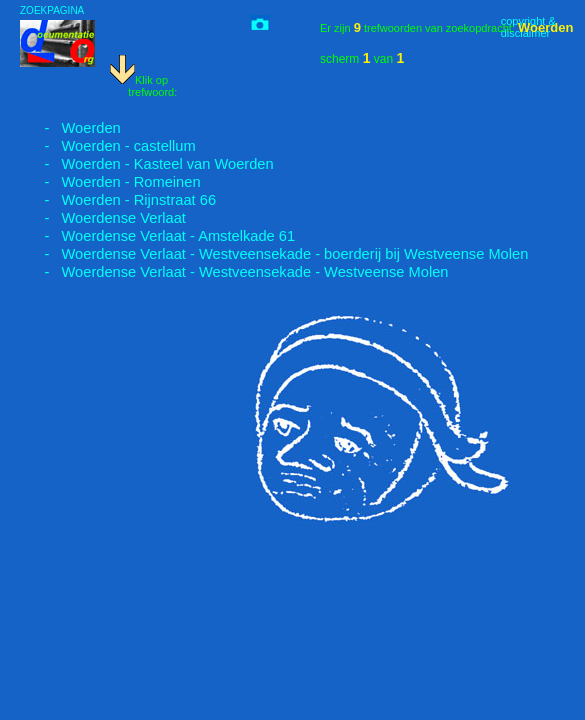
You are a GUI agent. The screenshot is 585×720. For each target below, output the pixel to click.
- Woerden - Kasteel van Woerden (147, 164)
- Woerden (70, 128)
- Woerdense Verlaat (103, 218)
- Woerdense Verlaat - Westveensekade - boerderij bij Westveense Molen (274, 254)
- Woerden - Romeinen (110, 182)
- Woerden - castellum (108, 146)
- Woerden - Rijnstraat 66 (118, 200)
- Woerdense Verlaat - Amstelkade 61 (157, 236)
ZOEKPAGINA (52, 10)
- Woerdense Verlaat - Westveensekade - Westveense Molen (234, 272)
